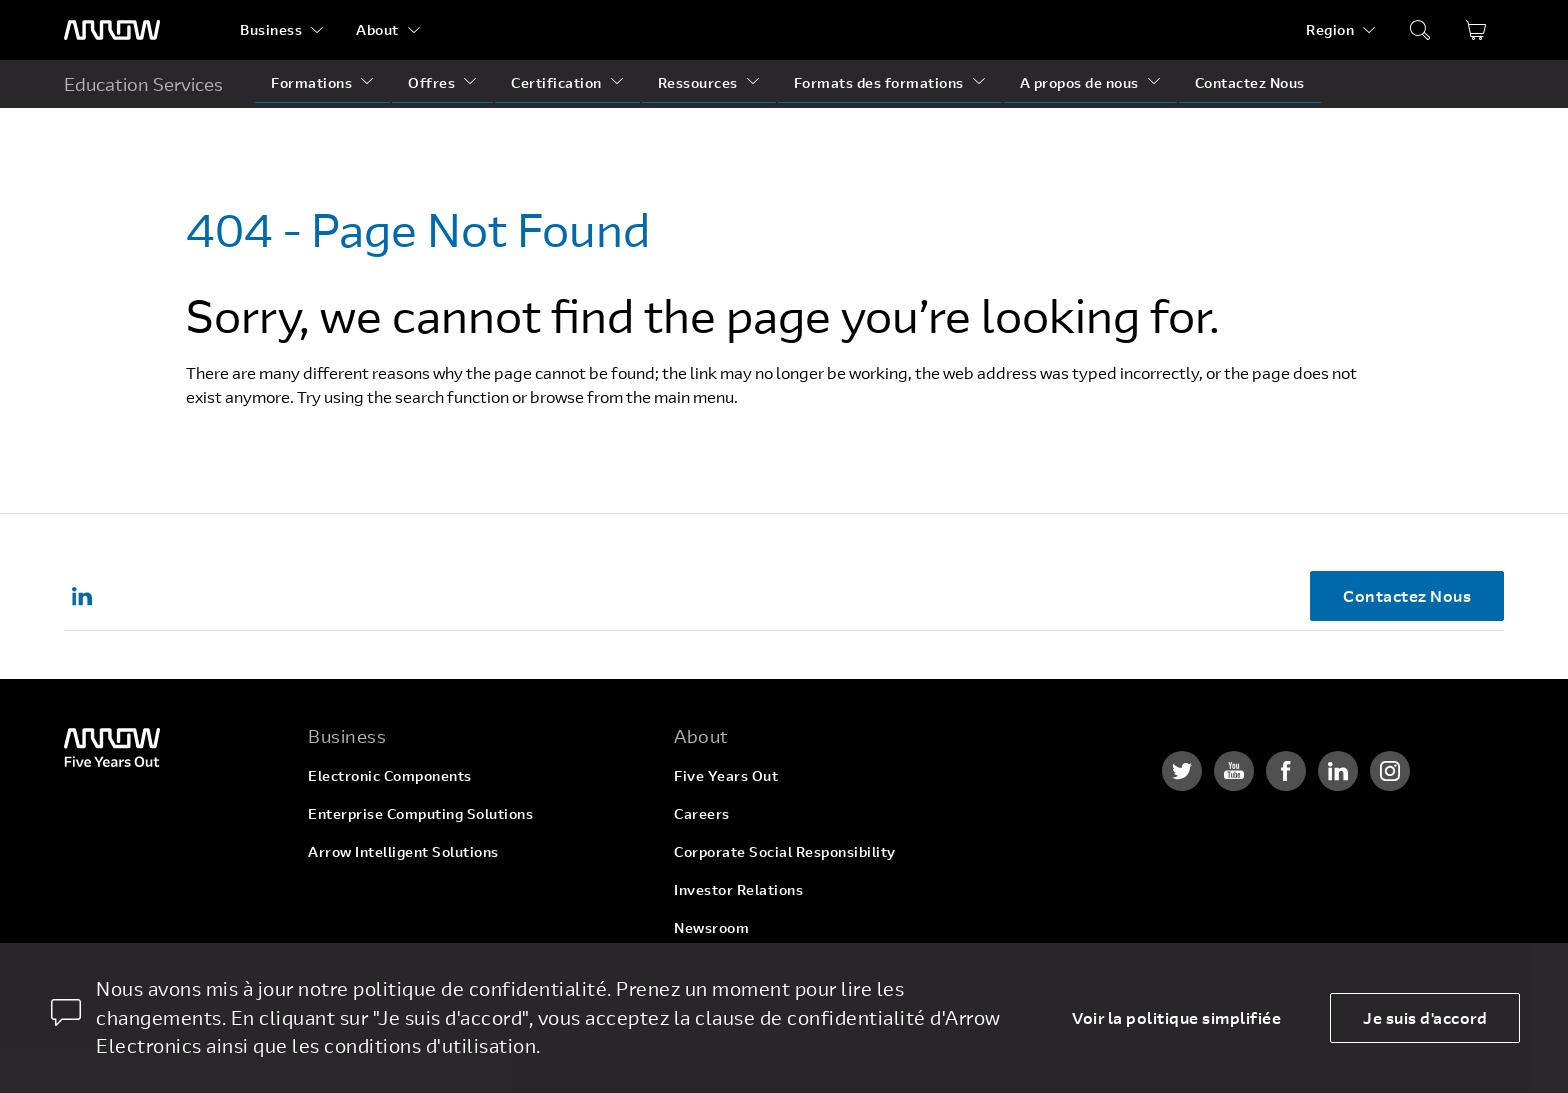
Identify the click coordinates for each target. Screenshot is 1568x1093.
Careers (702, 813)
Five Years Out (726, 775)
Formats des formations (879, 82)
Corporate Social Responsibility (785, 851)
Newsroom (711, 927)
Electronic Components (390, 775)
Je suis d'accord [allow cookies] (1425, 1017)
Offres (431, 82)
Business (271, 29)
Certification (556, 82)
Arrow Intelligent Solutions (403, 851)
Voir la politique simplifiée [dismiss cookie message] (1176, 1017)
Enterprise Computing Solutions (420, 813)
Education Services (143, 84)
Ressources (698, 82)
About (377, 29)
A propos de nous (1079, 82)
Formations (311, 82)
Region (1330, 29)
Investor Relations (738, 889)
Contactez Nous (1250, 82)
